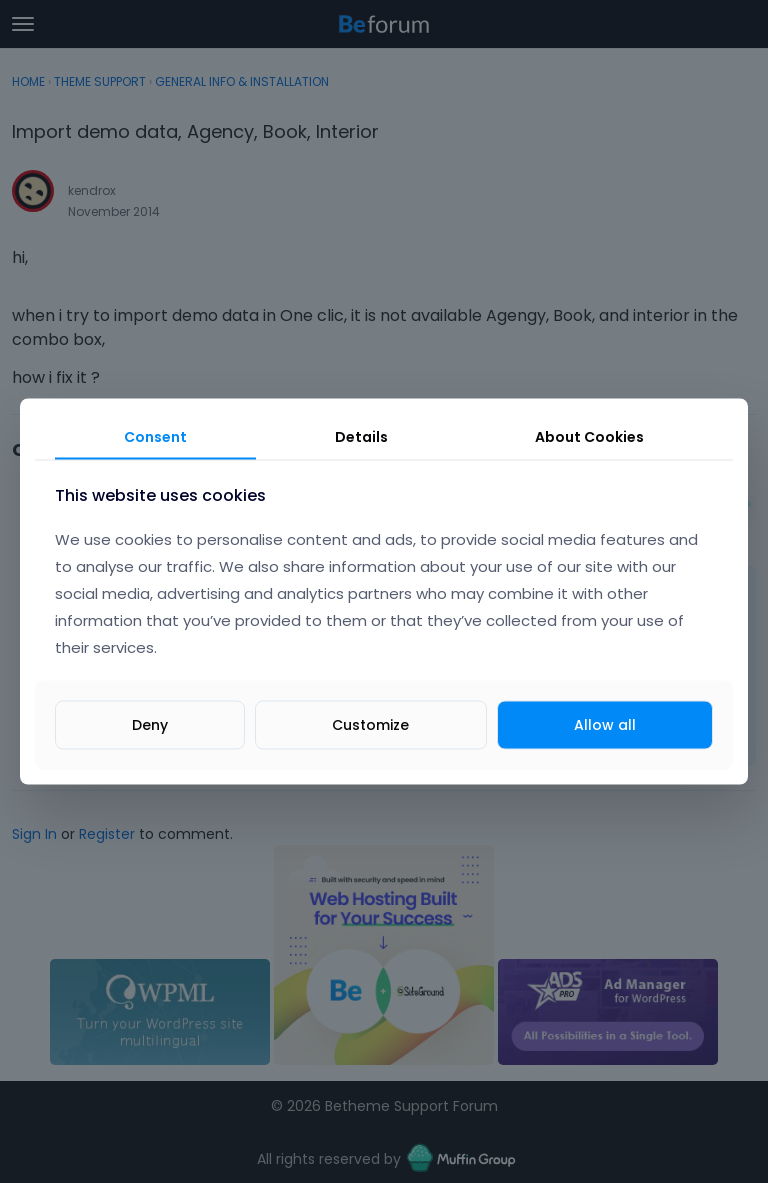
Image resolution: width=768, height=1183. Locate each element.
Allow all (605, 725)
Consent (155, 436)
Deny (150, 725)
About (589, 436)
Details (361, 436)
